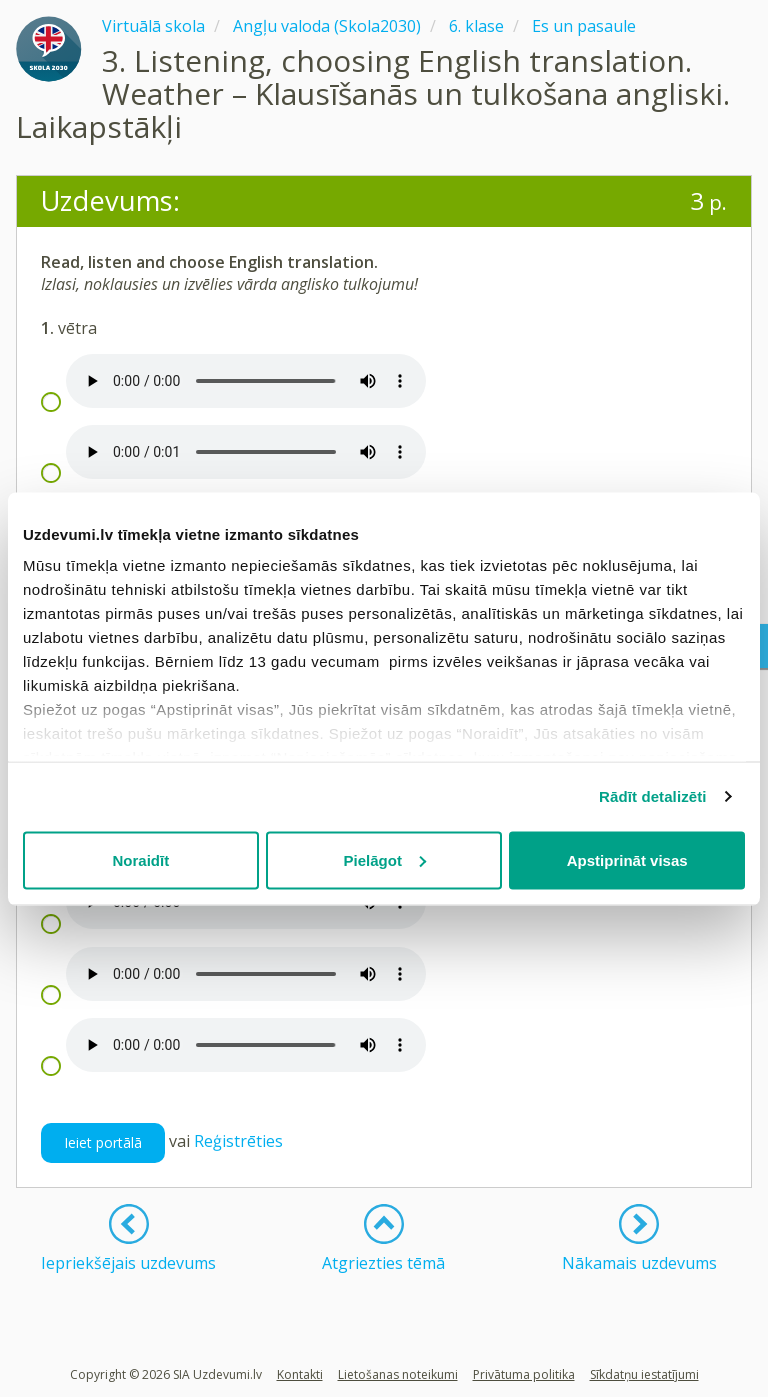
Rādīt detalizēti (652, 796)
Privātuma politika (524, 1374)
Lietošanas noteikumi (398, 1374)
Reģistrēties (238, 1142)
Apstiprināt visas (627, 859)
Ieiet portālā (103, 1142)
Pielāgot (385, 859)
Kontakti (300, 1374)
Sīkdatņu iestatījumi (644, 1374)
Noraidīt (140, 859)
